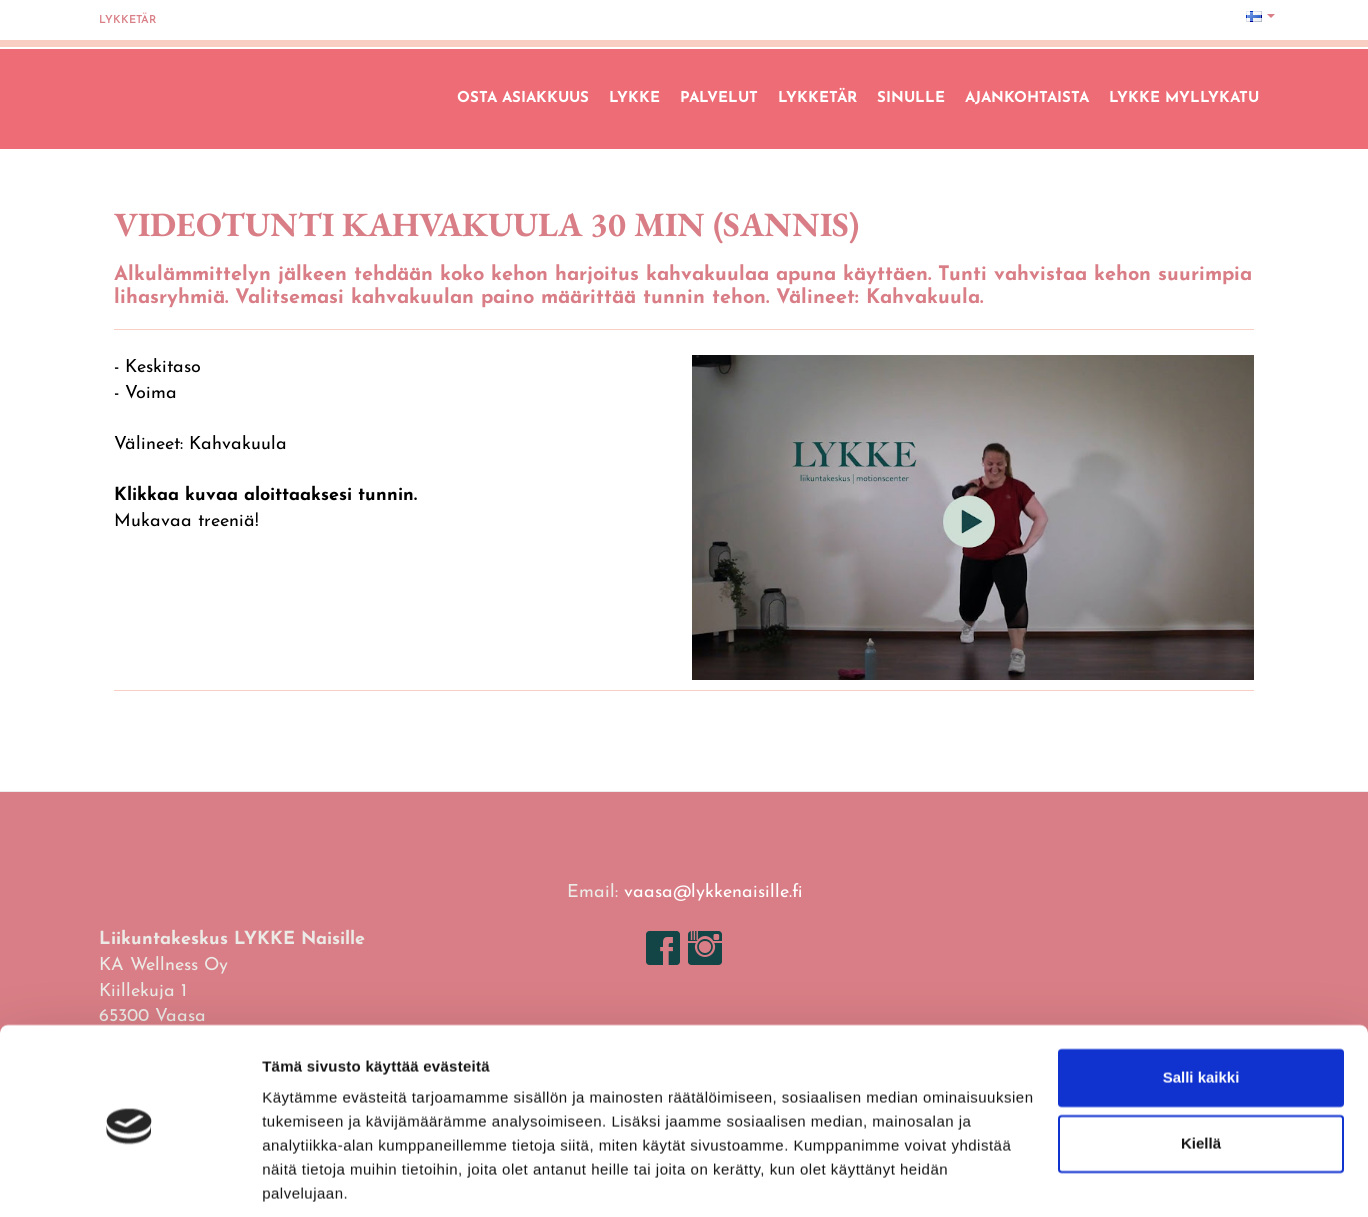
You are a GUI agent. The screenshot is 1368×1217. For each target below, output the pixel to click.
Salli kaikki (1201, 1006)
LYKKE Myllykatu (1184, 98)
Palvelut (719, 98)
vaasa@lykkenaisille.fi (713, 892)
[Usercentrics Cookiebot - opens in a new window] (129, 1178)
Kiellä (1201, 1071)
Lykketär (127, 20)
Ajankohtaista (1027, 98)
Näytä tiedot (305, 1177)
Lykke (634, 98)
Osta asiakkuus (523, 98)
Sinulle (911, 98)
